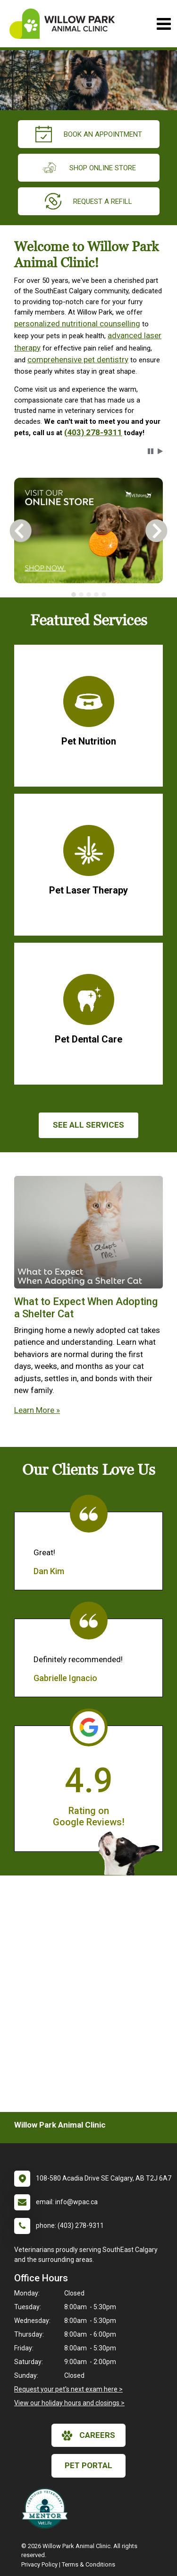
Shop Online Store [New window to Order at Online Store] (88, 167)
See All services (88, 1125)
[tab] (73, 594)
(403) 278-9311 (93, 432)
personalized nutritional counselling (77, 323)
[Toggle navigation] (163, 24)
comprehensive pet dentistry (77, 359)
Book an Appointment (88, 134)
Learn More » (37, 1410)
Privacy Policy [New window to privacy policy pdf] (39, 2564)
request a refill (88, 201)
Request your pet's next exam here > (68, 2389)
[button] (150, 451)
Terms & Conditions (88, 2564)
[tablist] (88, 594)
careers (88, 2435)
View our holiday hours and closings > (69, 2403)
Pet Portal (88, 2465)
